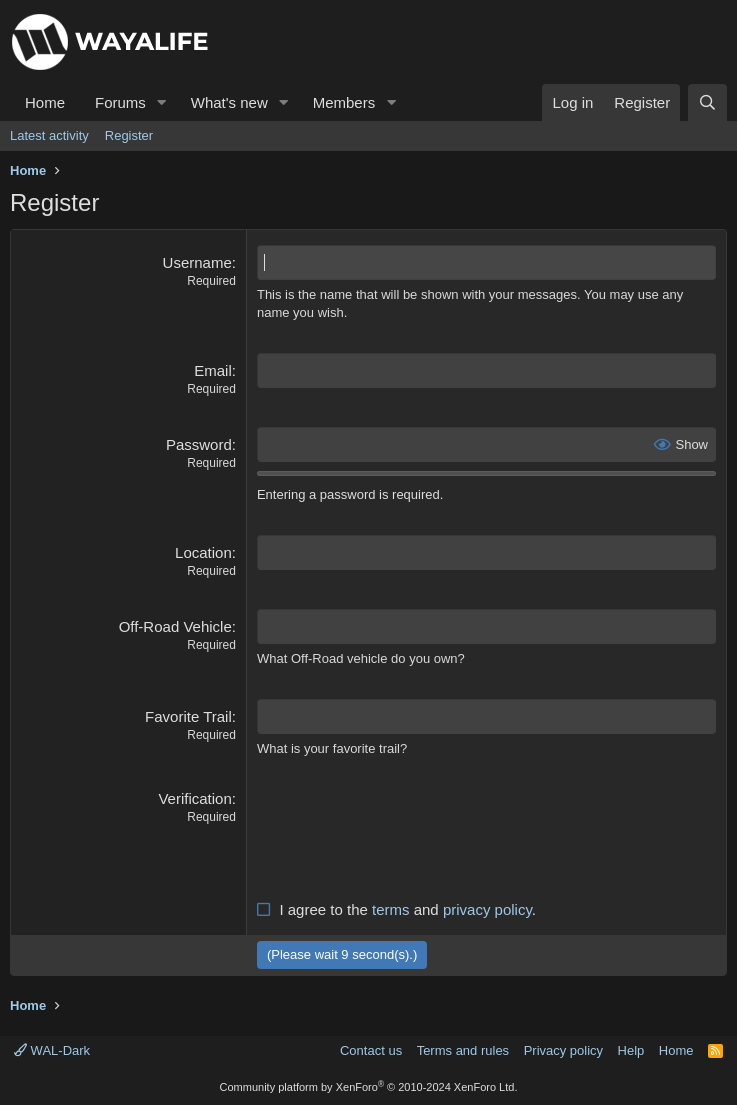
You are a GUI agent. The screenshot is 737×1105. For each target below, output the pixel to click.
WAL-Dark (52, 1050)
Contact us (371, 1050)
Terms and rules (463, 1050)
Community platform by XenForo (369, 1087)
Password (199, 444)
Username (197, 262)
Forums (120, 102)
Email (213, 370)
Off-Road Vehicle (175, 626)
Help (631, 1050)
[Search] (707, 102)
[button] (162, 102)
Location (203, 552)
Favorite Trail (188, 716)
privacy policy (487, 909)
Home (45, 102)
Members (344, 102)
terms (391, 909)
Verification (194, 798)
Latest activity (49, 135)
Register (129, 135)
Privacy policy (563, 1050)
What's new (229, 102)
